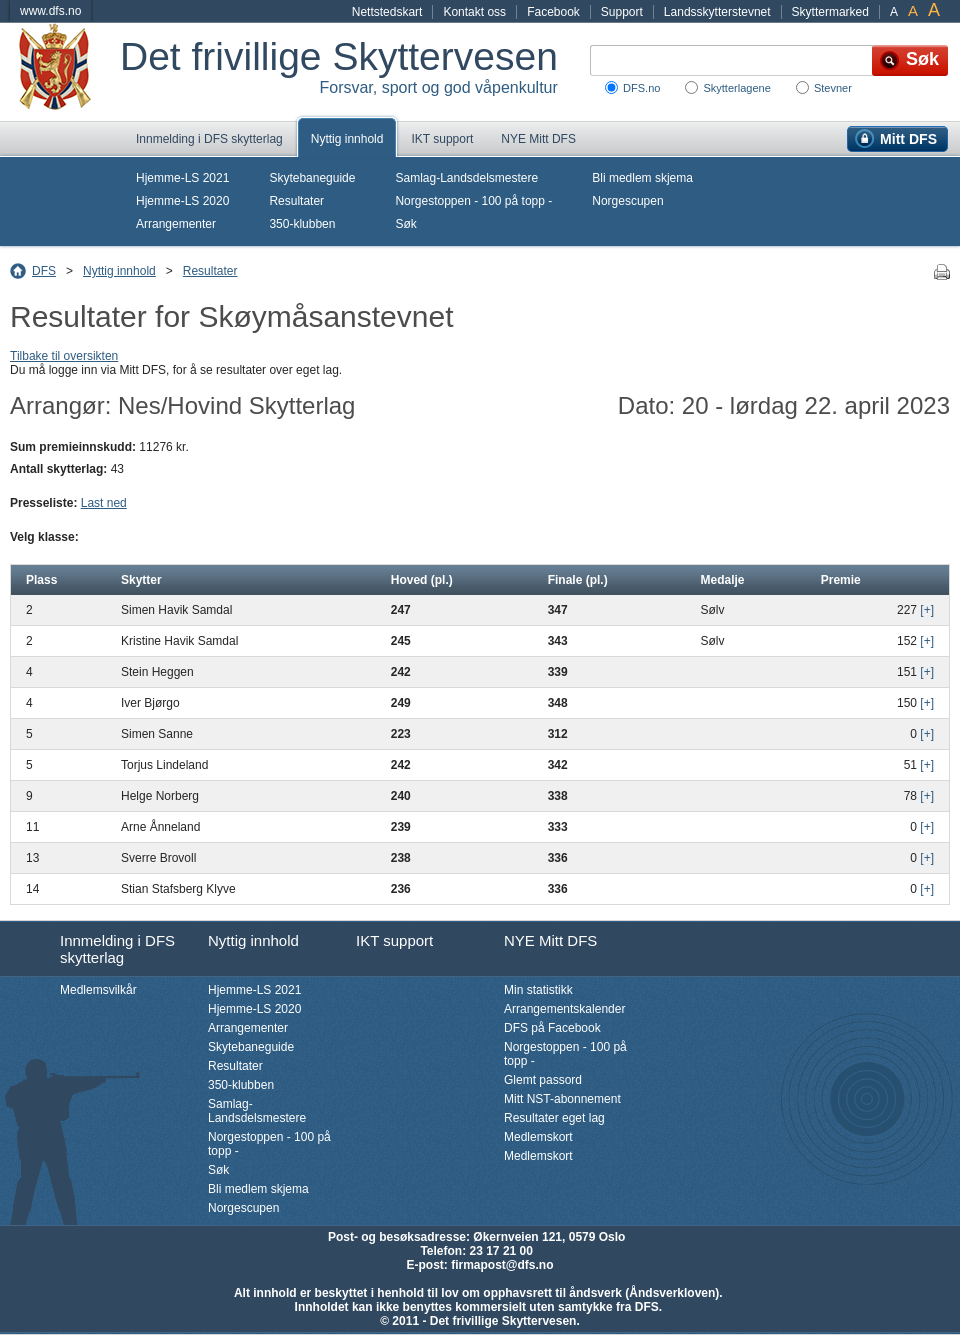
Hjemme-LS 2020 (182, 201)
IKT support (442, 139)
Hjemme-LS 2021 (182, 178)
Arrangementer (176, 224)
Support (622, 12)
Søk (405, 224)
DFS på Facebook (552, 1028)
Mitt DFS (908, 139)
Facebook (553, 12)
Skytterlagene (736, 88)
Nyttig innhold (347, 139)
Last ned (104, 503)
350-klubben (302, 224)
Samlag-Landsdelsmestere (466, 178)
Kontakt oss (474, 12)
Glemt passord (543, 1080)
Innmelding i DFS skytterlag (209, 139)
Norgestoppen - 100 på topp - (473, 201)
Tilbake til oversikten (64, 356)
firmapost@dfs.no (502, 1265)
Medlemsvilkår (98, 990)
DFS (44, 271)
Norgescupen (627, 201)
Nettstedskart (387, 12)
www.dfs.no (50, 11)
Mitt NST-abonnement (562, 1099)
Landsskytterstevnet (717, 12)
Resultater (296, 201)
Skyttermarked (830, 12)
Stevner (833, 88)
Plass (41, 580)
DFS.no (641, 88)
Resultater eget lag (554, 1118)
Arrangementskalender (564, 1009)
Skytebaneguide (312, 178)
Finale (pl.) (578, 580)
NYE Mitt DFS (538, 139)
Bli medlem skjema (642, 178)
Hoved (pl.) (422, 580)
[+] (927, 610)
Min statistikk (538, 990)
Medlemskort (538, 1137)
